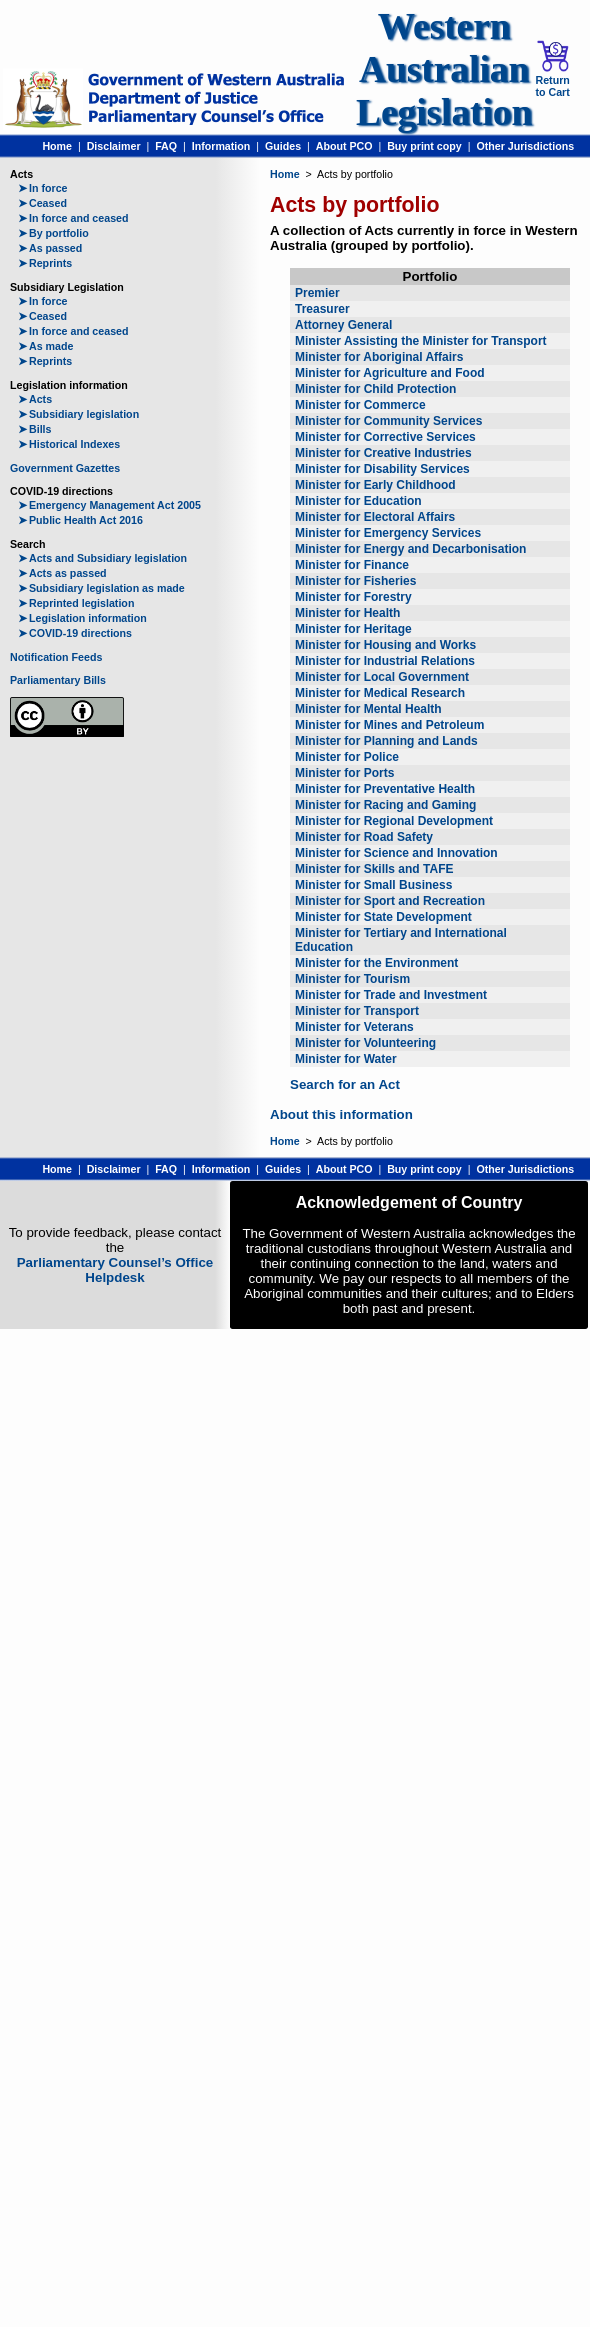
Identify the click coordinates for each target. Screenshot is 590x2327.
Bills (35, 429)
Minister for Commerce (360, 405)
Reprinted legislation (76, 603)
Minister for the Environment (376, 963)
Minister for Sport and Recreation (390, 901)
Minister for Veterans (354, 1027)
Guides (283, 146)
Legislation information (82, 618)
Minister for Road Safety (364, 837)
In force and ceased (73, 218)
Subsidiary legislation (78, 414)
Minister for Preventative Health (385, 789)
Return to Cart (552, 69)
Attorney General (343, 325)
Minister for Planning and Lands (386, 741)
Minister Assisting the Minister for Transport (421, 341)
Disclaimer (114, 146)
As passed (50, 248)
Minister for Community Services (388, 421)
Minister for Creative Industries (383, 453)
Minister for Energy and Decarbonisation (410, 549)
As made (45, 346)
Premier (317, 293)
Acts (35, 399)
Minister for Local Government (382, 677)
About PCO (344, 146)
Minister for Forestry (353, 597)
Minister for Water (346, 1059)
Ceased (42, 203)
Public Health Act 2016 (80, 520)
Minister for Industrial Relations (385, 661)
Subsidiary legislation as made (101, 588)
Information (221, 146)
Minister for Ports (344, 773)
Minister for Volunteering (365, 1043)
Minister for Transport (357, 1011)
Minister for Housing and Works (385, 645)
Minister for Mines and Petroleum (389, 725)
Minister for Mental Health (368, 709)
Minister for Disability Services (382, 469)
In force (43, 188)
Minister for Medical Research (380, 693)
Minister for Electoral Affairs (375, 517)
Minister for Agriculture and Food (390, 373)
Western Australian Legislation (444, 69)
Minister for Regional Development (394, 821)
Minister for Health (347, 613)
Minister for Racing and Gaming (385, 805)
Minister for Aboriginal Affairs (379, 357)
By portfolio (53, 233)
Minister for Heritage (353, 629)
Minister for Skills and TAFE (374, 869)
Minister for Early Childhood (375, 485)
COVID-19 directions (75, 633)
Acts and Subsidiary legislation (102, 558)
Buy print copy (424, 146)
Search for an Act (345, 1084)
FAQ (166, 146)
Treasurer (322, 309)
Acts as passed (62, 573)
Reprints (45, 263)
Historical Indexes (69, 444)
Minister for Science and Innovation (396, 853)
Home (57, 146)
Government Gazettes (65, 468)
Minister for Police (347, 757)
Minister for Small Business (373, 885)
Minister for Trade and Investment (391, 995)
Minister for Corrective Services (385, 437)
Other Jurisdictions (525, 146)
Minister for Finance (352, 565)
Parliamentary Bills (58, 680)
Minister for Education (358, 501)
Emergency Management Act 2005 (109, 505)
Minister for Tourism (352, 979)
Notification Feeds (56, 657)
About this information (341, 1114)
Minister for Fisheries (355, 581)
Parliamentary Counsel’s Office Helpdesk (115, 1270)
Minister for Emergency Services (388, 533)
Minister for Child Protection (375, 389)
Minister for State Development (383, 917)
